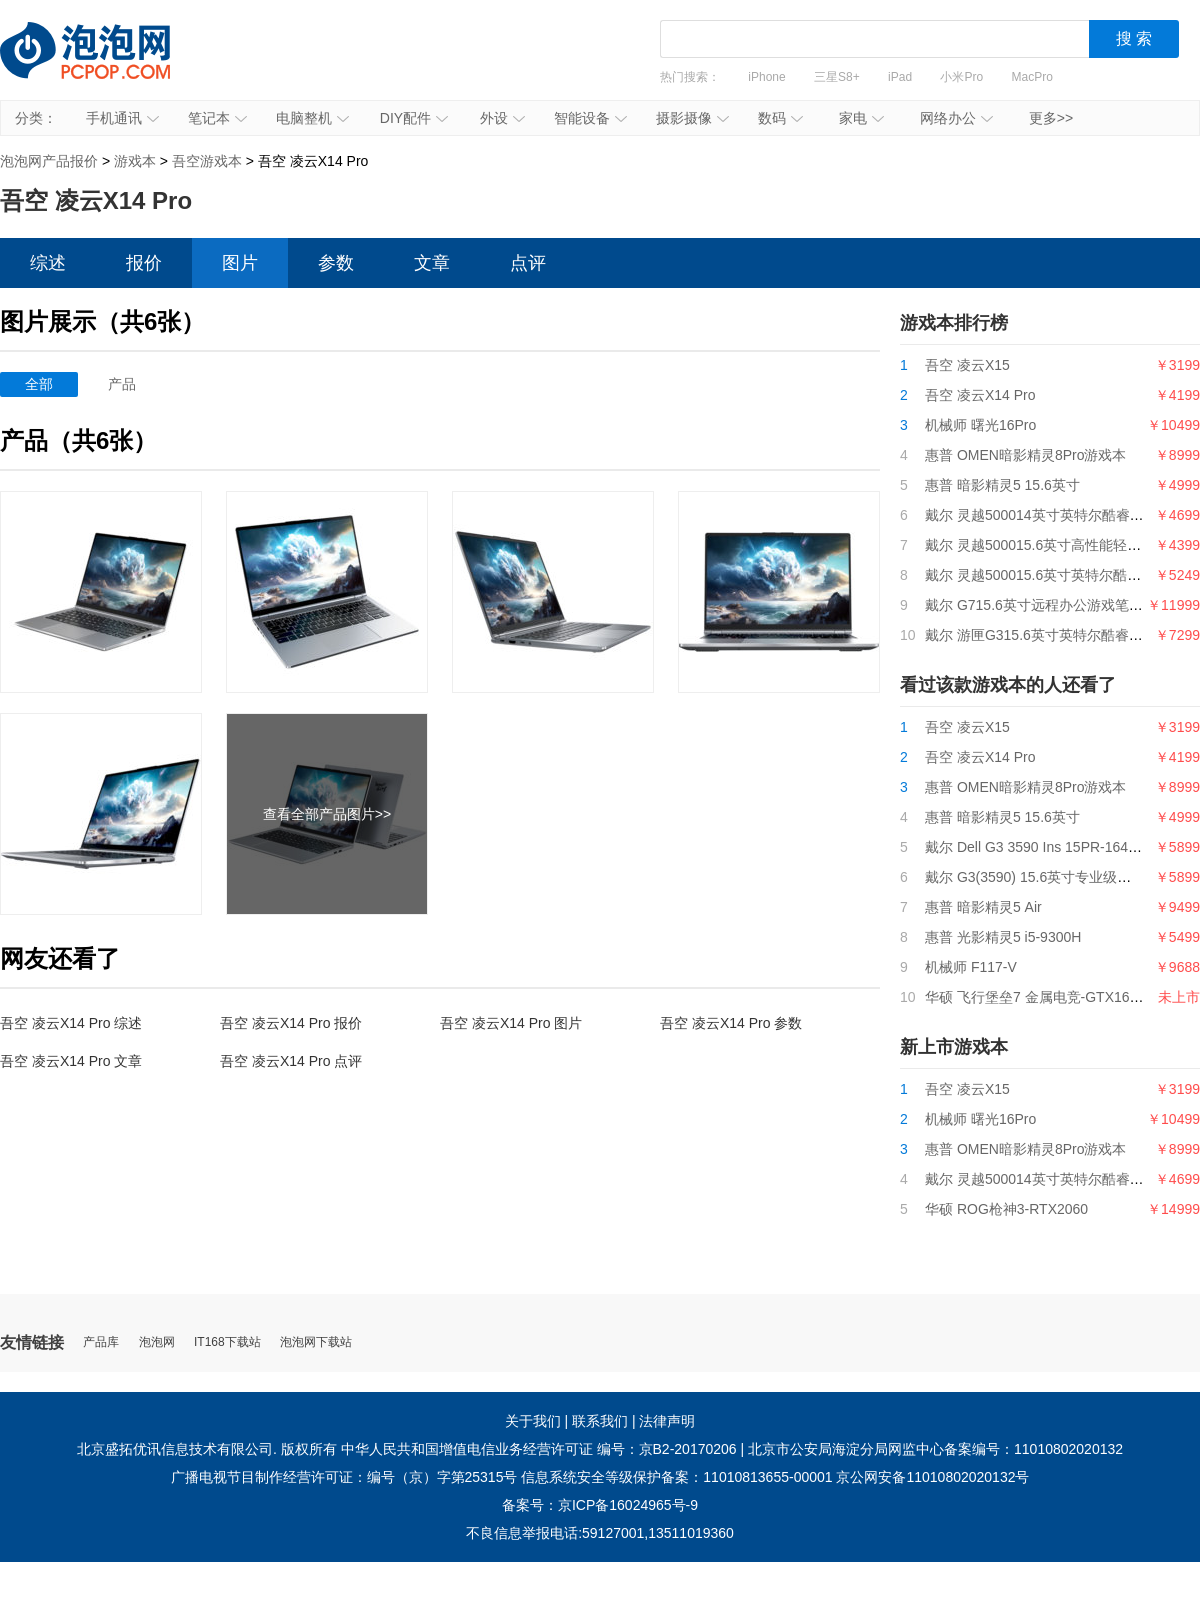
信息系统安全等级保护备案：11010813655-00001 (676, 1477)
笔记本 (217, 118)
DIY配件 (414, 118)
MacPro (1032, 77)
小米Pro (961, 77)
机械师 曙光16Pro (980, 425)
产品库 (101, 1342)
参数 (336, 263)
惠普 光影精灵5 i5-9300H (1003, 937)
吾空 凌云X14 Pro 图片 (511, 1023)
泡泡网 (157, 1342)
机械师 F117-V (971, 967)
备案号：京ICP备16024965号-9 (600, 1505)
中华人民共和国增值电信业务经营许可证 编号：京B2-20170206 (539, 1449)
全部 (39, 384)
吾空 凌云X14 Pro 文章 (71, 1061)
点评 (528, 263)
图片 (240, 263)
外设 (502, 118)
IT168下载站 (227, 1342)
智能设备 (590, 118)
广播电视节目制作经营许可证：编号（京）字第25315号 (344, 1477)
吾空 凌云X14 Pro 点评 (291, 1061)
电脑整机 (312, 118)
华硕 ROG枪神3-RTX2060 (1006, 1209)
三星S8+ (837, 77)
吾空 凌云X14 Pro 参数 (731, 1023)
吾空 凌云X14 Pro (980, 395)
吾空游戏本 (207, 161)
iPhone (766, 77)
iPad (900, 77)
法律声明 (667, 1421)
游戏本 (135, 161)
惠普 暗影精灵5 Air (983, 907)
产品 (122, 384)
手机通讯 (122, 118)
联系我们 (600, 1421)
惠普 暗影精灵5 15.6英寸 (1002, 485)
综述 (48, 263)
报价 (144, 263)
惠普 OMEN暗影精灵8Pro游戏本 (1025, 455)
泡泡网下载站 (316, 1342)
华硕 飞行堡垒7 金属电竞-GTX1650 (1035, 997)
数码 (780, 118)
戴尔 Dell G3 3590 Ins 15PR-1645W (1037, 847)
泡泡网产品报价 (105, 65)
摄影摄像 (692, 118)
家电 (861, 118)
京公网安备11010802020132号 (932, 1477)
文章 (432, 263)
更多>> (1051, 118)
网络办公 (956, 118)
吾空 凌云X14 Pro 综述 (71, 1023)
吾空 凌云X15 (967, 365)
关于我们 (533, 1421)
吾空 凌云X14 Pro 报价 (291, 1023)
